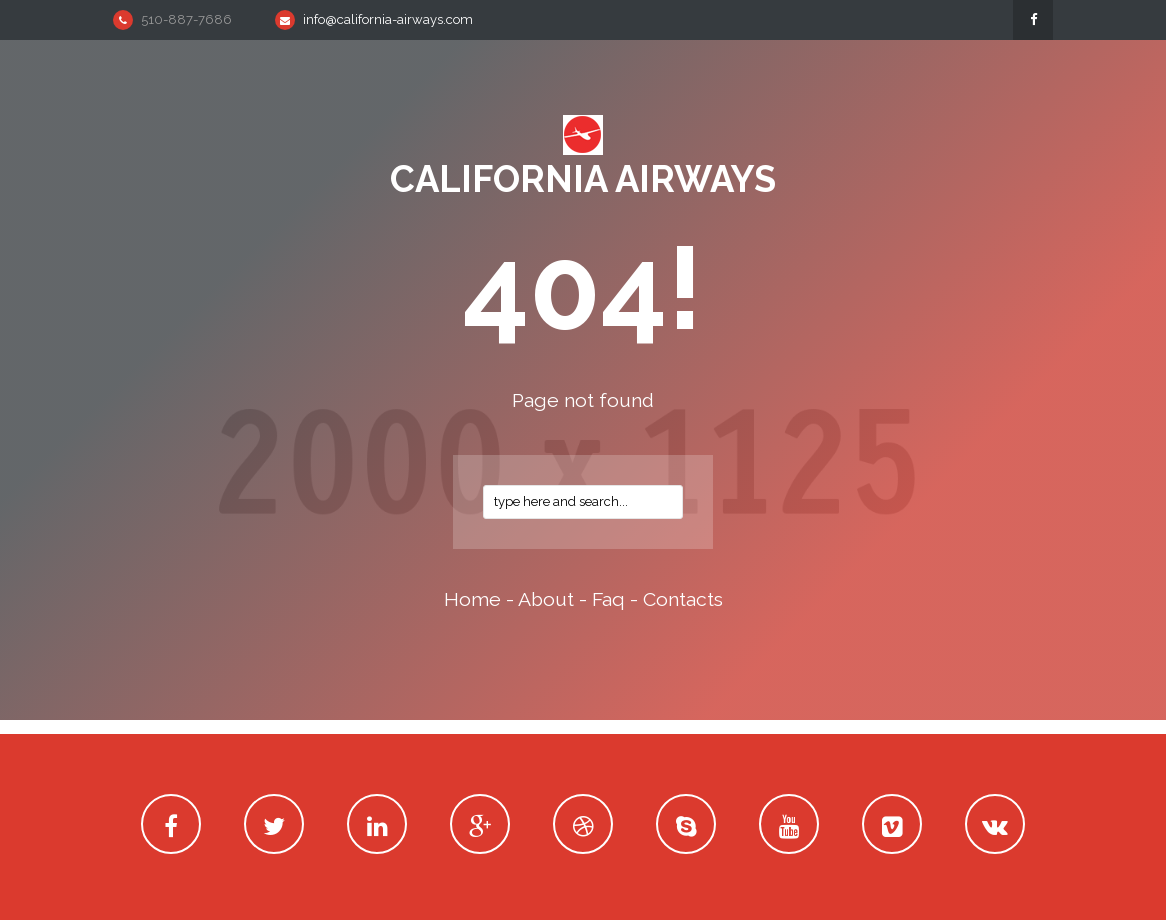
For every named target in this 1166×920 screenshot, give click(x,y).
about (546, 599)
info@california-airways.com (388, 19)
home (472, 599)
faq (608, 599)
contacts (683, 599)
